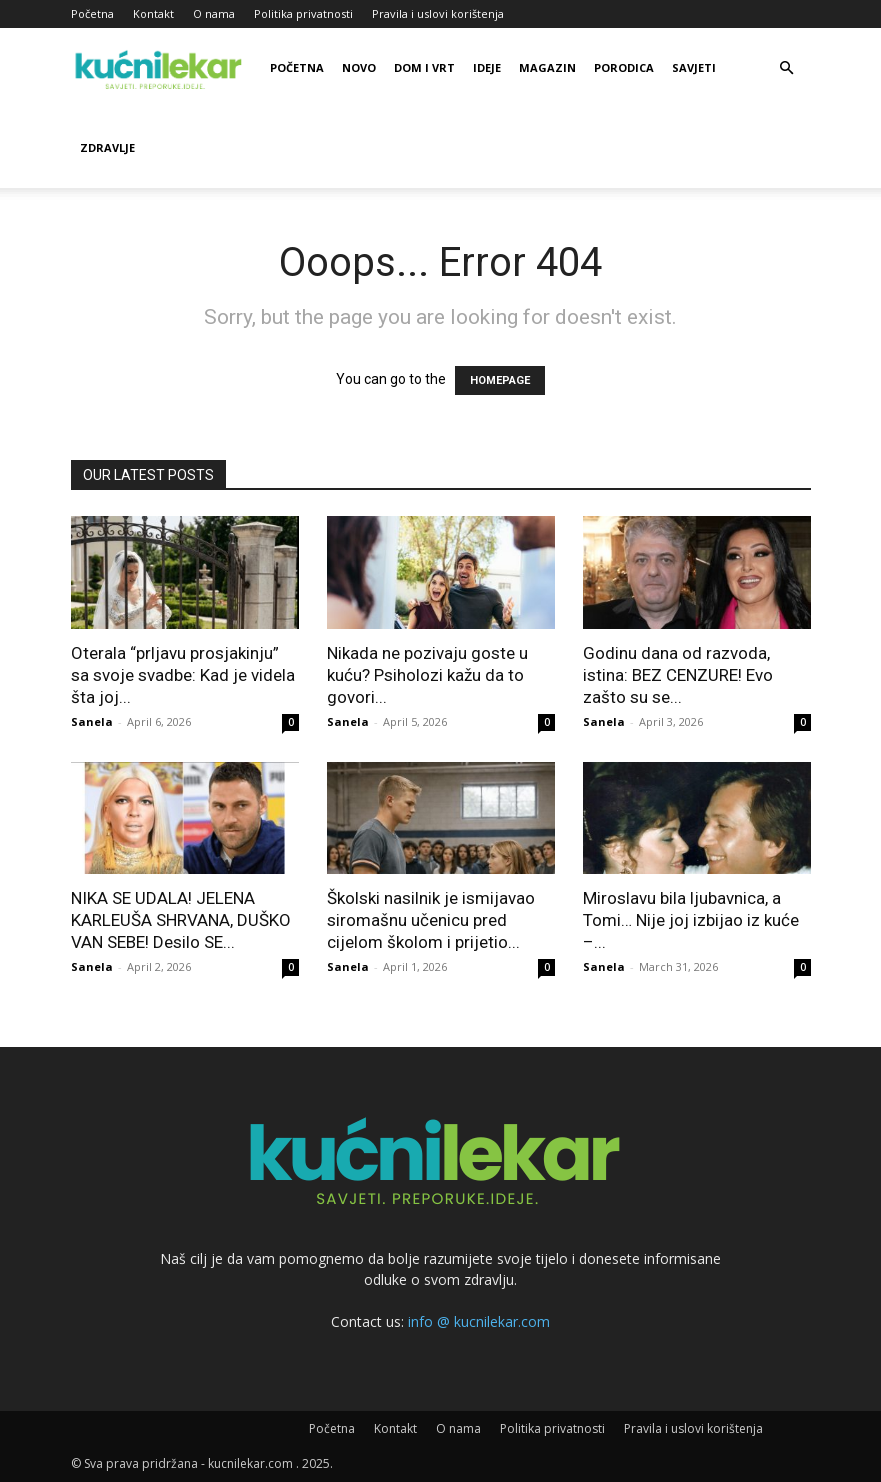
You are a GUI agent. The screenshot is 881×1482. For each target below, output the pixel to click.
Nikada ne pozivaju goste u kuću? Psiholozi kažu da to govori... (427, 675)
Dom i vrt (424, 67)
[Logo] (161, 68)
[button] (787, 68)
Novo (359, 67)
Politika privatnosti (303, 13)
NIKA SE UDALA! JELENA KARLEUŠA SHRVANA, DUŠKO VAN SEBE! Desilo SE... (181, 920)
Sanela (92, 721)
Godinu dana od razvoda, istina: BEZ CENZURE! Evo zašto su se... (678, 675)
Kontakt (153, 13)
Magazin (547, 67)
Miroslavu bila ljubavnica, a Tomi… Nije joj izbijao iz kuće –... (691, 920)
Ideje (487, 67)
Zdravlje (107, 147)
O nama (214, 13)
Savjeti (694, 67)
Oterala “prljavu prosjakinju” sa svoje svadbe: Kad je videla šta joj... (183, 675)
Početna (92, 13)
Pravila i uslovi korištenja (438, 13)
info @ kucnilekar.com (479, 1321)
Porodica (624, 67)
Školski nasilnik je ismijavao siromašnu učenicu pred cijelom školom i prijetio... (431, 920)
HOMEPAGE (500, 380)
